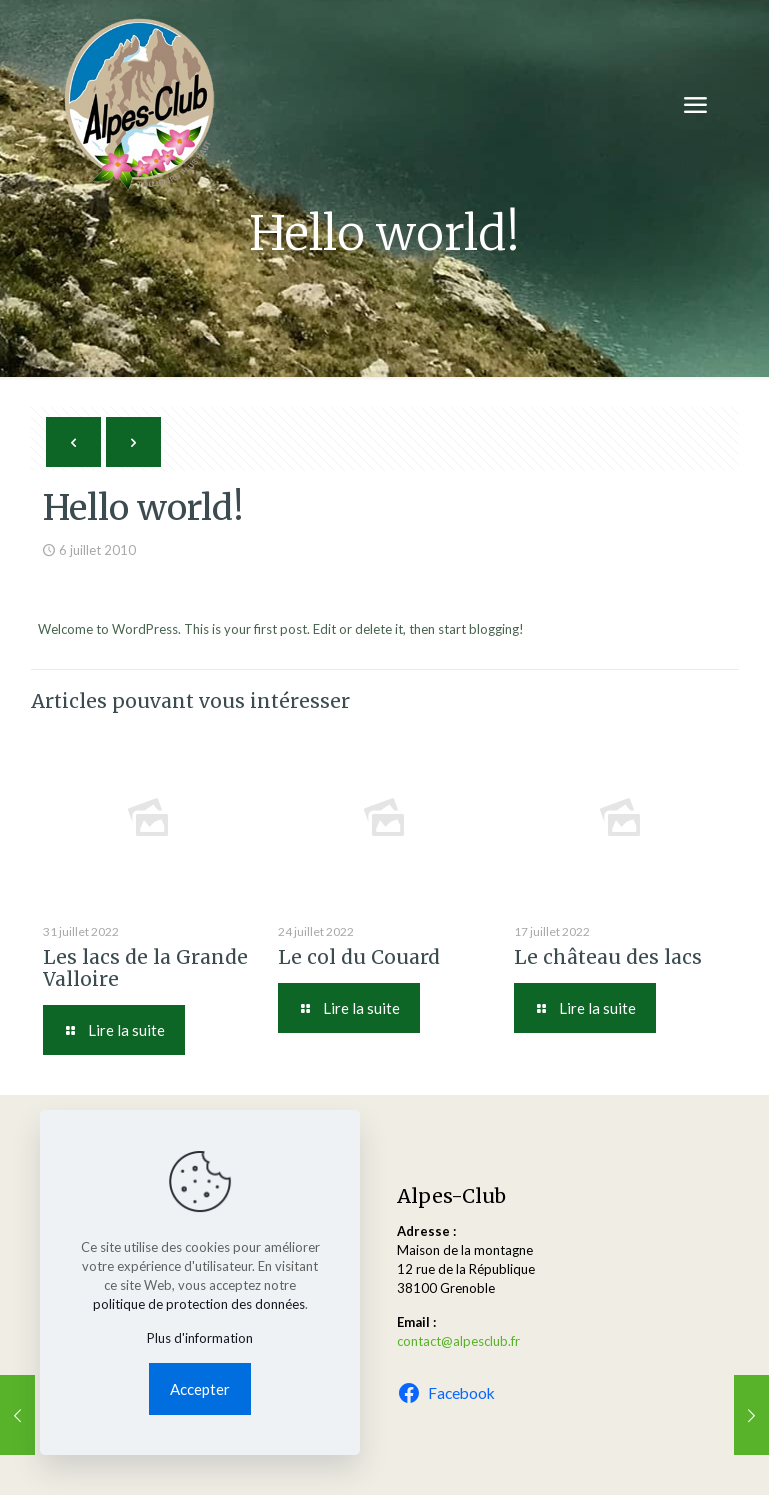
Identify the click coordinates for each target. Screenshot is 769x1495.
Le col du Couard (359, 957)
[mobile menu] (695, 105)
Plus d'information (200, 1338)
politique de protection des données (199, 1304)
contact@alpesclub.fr (458, 1341)
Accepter (200, 1389)
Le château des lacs (608, 957)
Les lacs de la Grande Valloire (145, 968)
